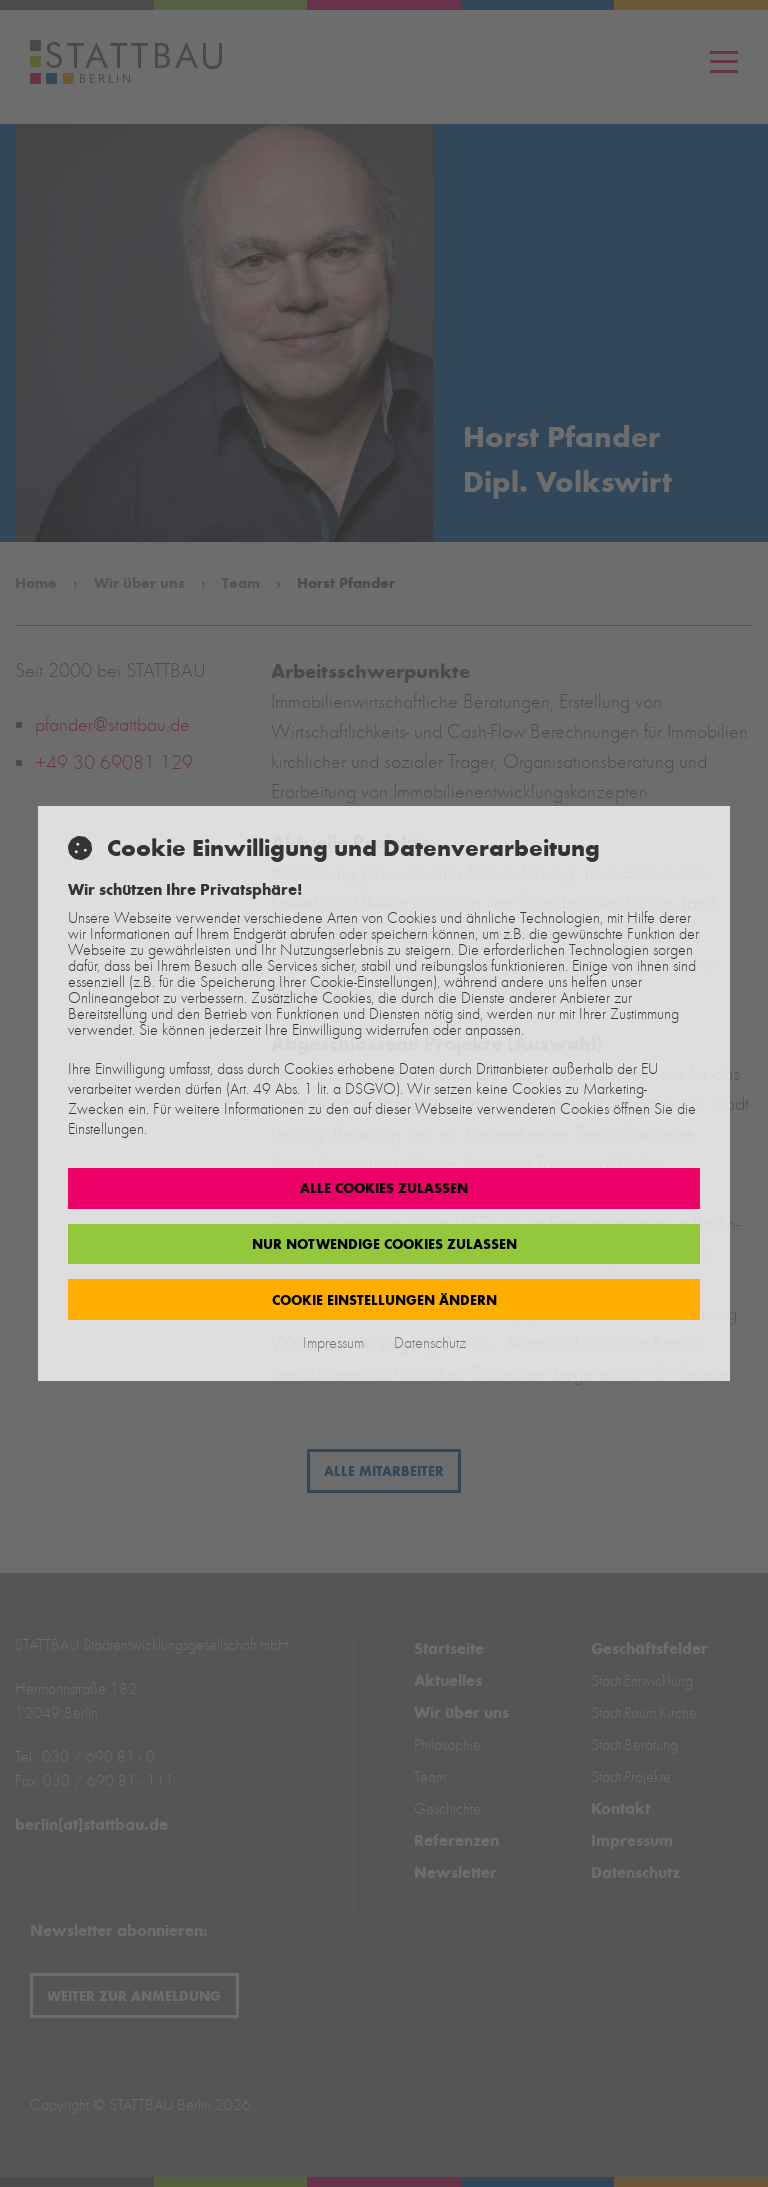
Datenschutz (430, 1343)
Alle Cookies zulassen (384, 1188)
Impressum (333, 1343)
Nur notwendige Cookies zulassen (384, 1244)
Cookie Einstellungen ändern (384, 1300)
